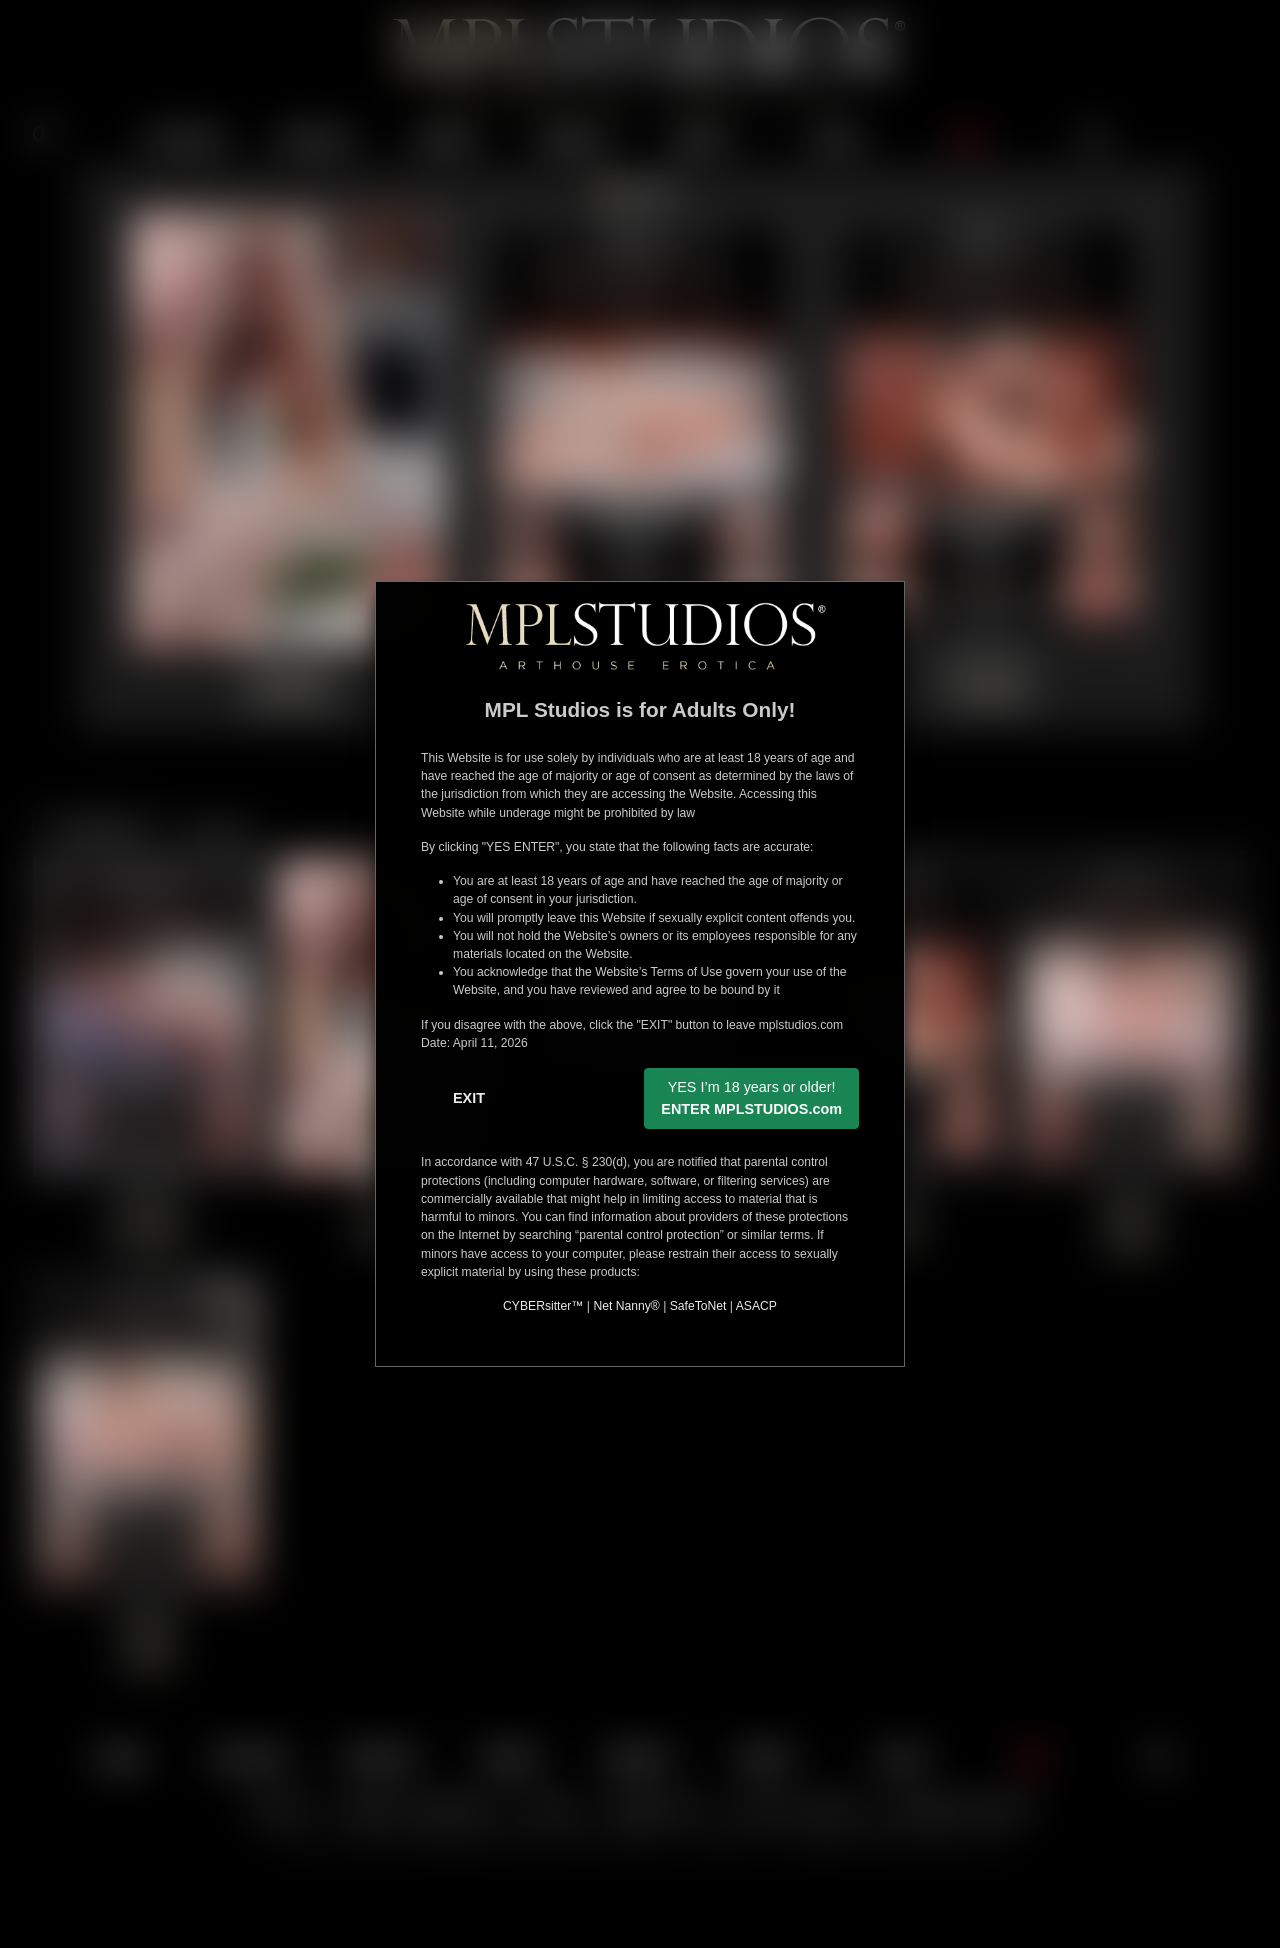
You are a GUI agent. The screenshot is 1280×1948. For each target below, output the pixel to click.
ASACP (756, 1306)
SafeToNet (698, 1306)
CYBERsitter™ (543, 1306)
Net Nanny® (626, 1306)
